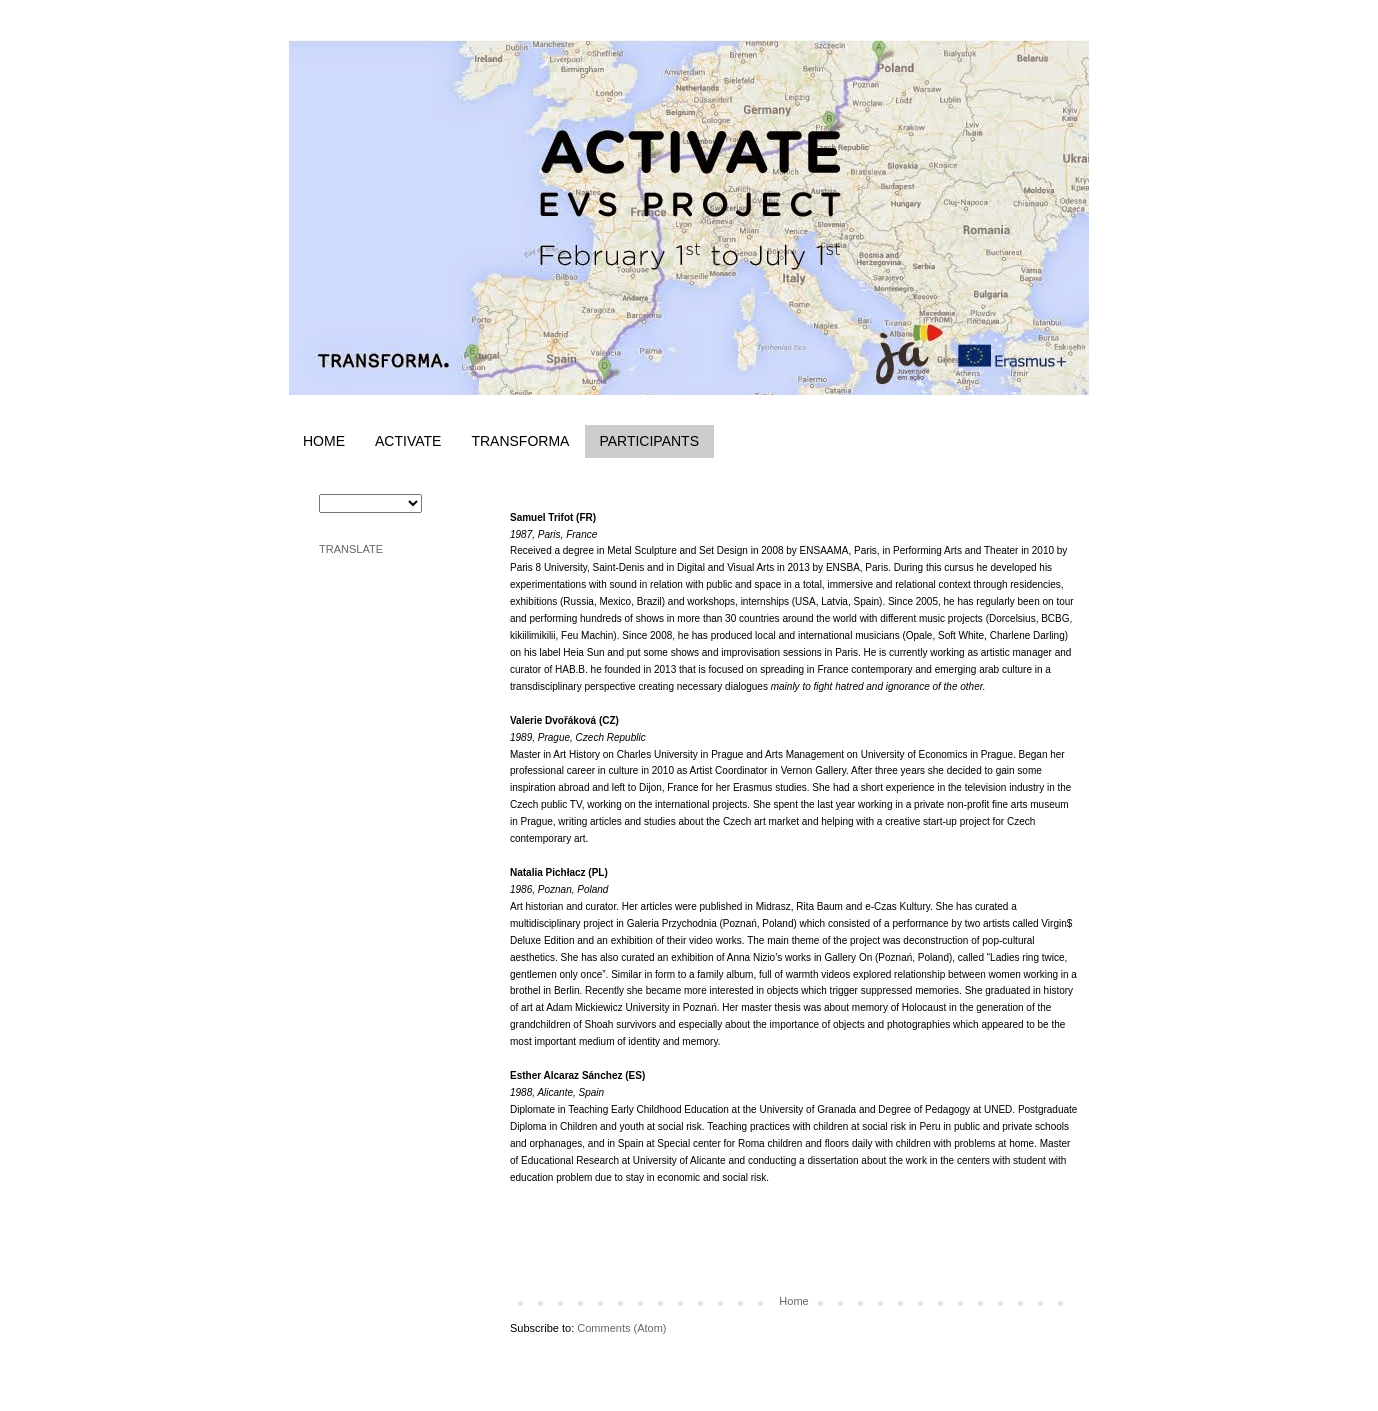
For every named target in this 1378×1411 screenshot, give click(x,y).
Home (793, 1301)
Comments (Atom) (621, 1328)
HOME (324, 441)
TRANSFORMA (520, 441)
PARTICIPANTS (649, 441)
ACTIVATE (408, 441)
